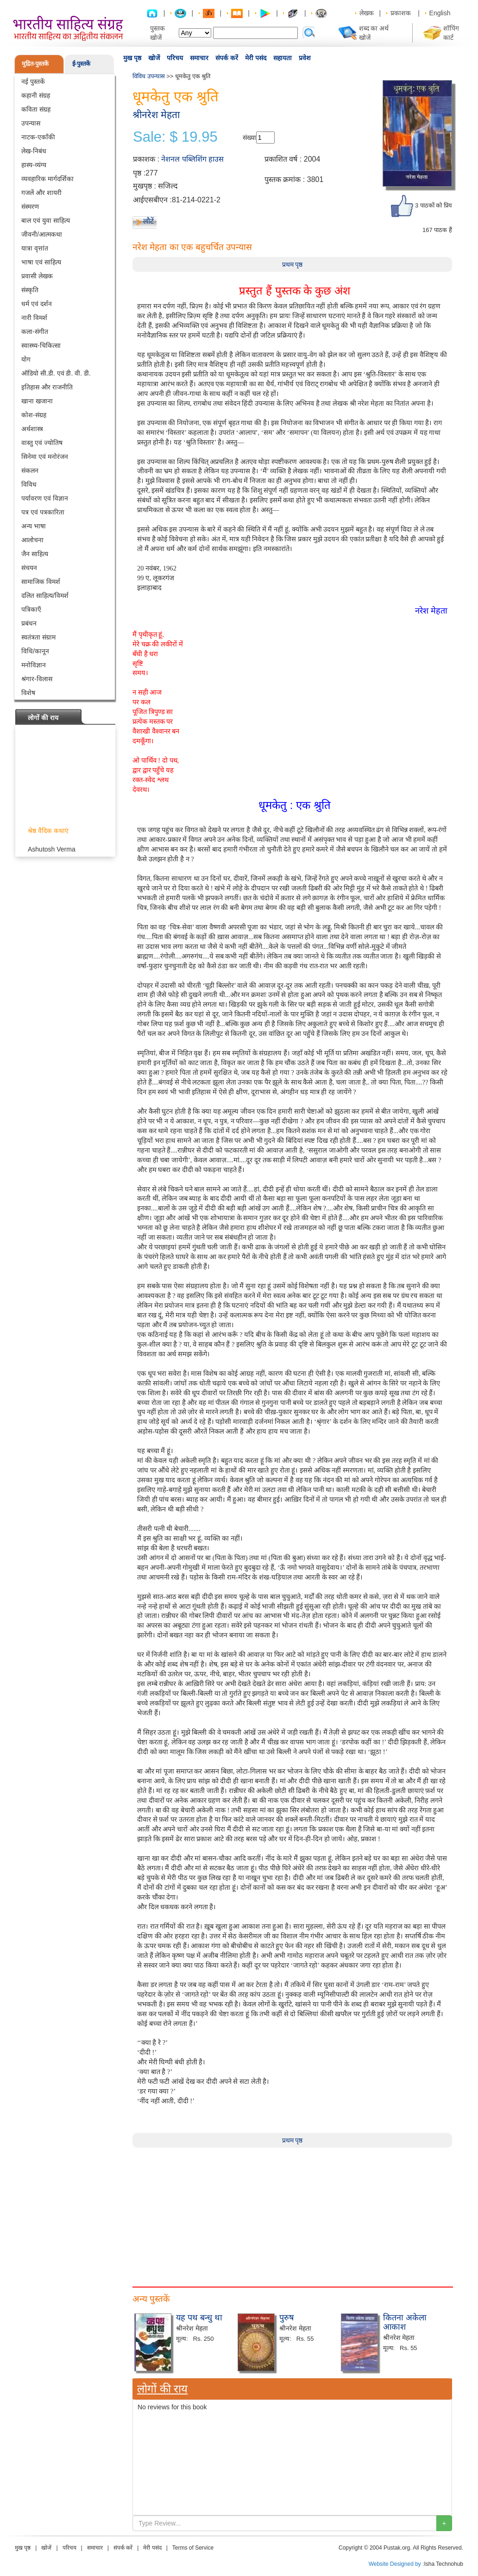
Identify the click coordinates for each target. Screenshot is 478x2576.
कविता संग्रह (35, 109)
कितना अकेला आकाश (405, 2322)
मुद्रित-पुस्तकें (35, 63)
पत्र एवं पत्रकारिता (42, 512)
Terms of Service (193, 2548)
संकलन (29, 470)
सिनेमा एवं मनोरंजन (44, 456)
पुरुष (286, 2317)
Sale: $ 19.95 (175, 137)
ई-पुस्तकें (81, 63)
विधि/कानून (35, 651)
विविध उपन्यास (148, 76)
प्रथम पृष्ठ (292, 264)
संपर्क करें (226, 58)
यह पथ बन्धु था (199, 2317)
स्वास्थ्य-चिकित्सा (41, 345)
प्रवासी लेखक (37, 276)
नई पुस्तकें (33, 81)
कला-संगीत (34, 331)
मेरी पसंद (255, 58)
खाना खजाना (37, 401)
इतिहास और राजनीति (47, 387)
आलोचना (32, 540)
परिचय (175, 58)
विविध (29, 484)
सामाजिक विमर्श (40, 581)
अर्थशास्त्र (32, 428)
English (440, 13)
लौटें (148, 221)
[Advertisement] (292, 2212)
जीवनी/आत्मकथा (41, 234)
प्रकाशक (400, 13)
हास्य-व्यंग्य (33, 165)
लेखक (366, 13)
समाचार (199, 58)
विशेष (28, 692)
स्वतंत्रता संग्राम (38, 637)
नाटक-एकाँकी (38, 137)
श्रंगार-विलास (36, 679)
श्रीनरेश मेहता (156, 114)
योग (26, 359)
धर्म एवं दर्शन (36, 303)
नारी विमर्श (34, 317)
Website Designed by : (396, 2564)
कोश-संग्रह (33, 415)
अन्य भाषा (33, 526)
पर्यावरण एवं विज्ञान (44, 498)
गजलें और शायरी (41, 192)
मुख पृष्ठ (132, 58)
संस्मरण (30, 206)
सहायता (282, 58)
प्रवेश (305, 58)
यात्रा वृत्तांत (34, 248)
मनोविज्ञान (33, 665)
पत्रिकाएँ (31, 609)
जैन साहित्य (34, 554)
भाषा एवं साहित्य (41, 262)
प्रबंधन (29, 623)
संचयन (29, 567)
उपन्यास (30, 123)
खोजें (154, 58)
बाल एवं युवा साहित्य (45, 220)
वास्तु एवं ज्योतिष (42, 442)
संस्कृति (29, 290)
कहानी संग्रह (35, 95)
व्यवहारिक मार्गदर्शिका (47, 178)
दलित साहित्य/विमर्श (45, 595)
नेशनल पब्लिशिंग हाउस (192, 159)
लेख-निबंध (33, 151)
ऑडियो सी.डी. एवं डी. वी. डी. (56, 373)
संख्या (249, 137)
